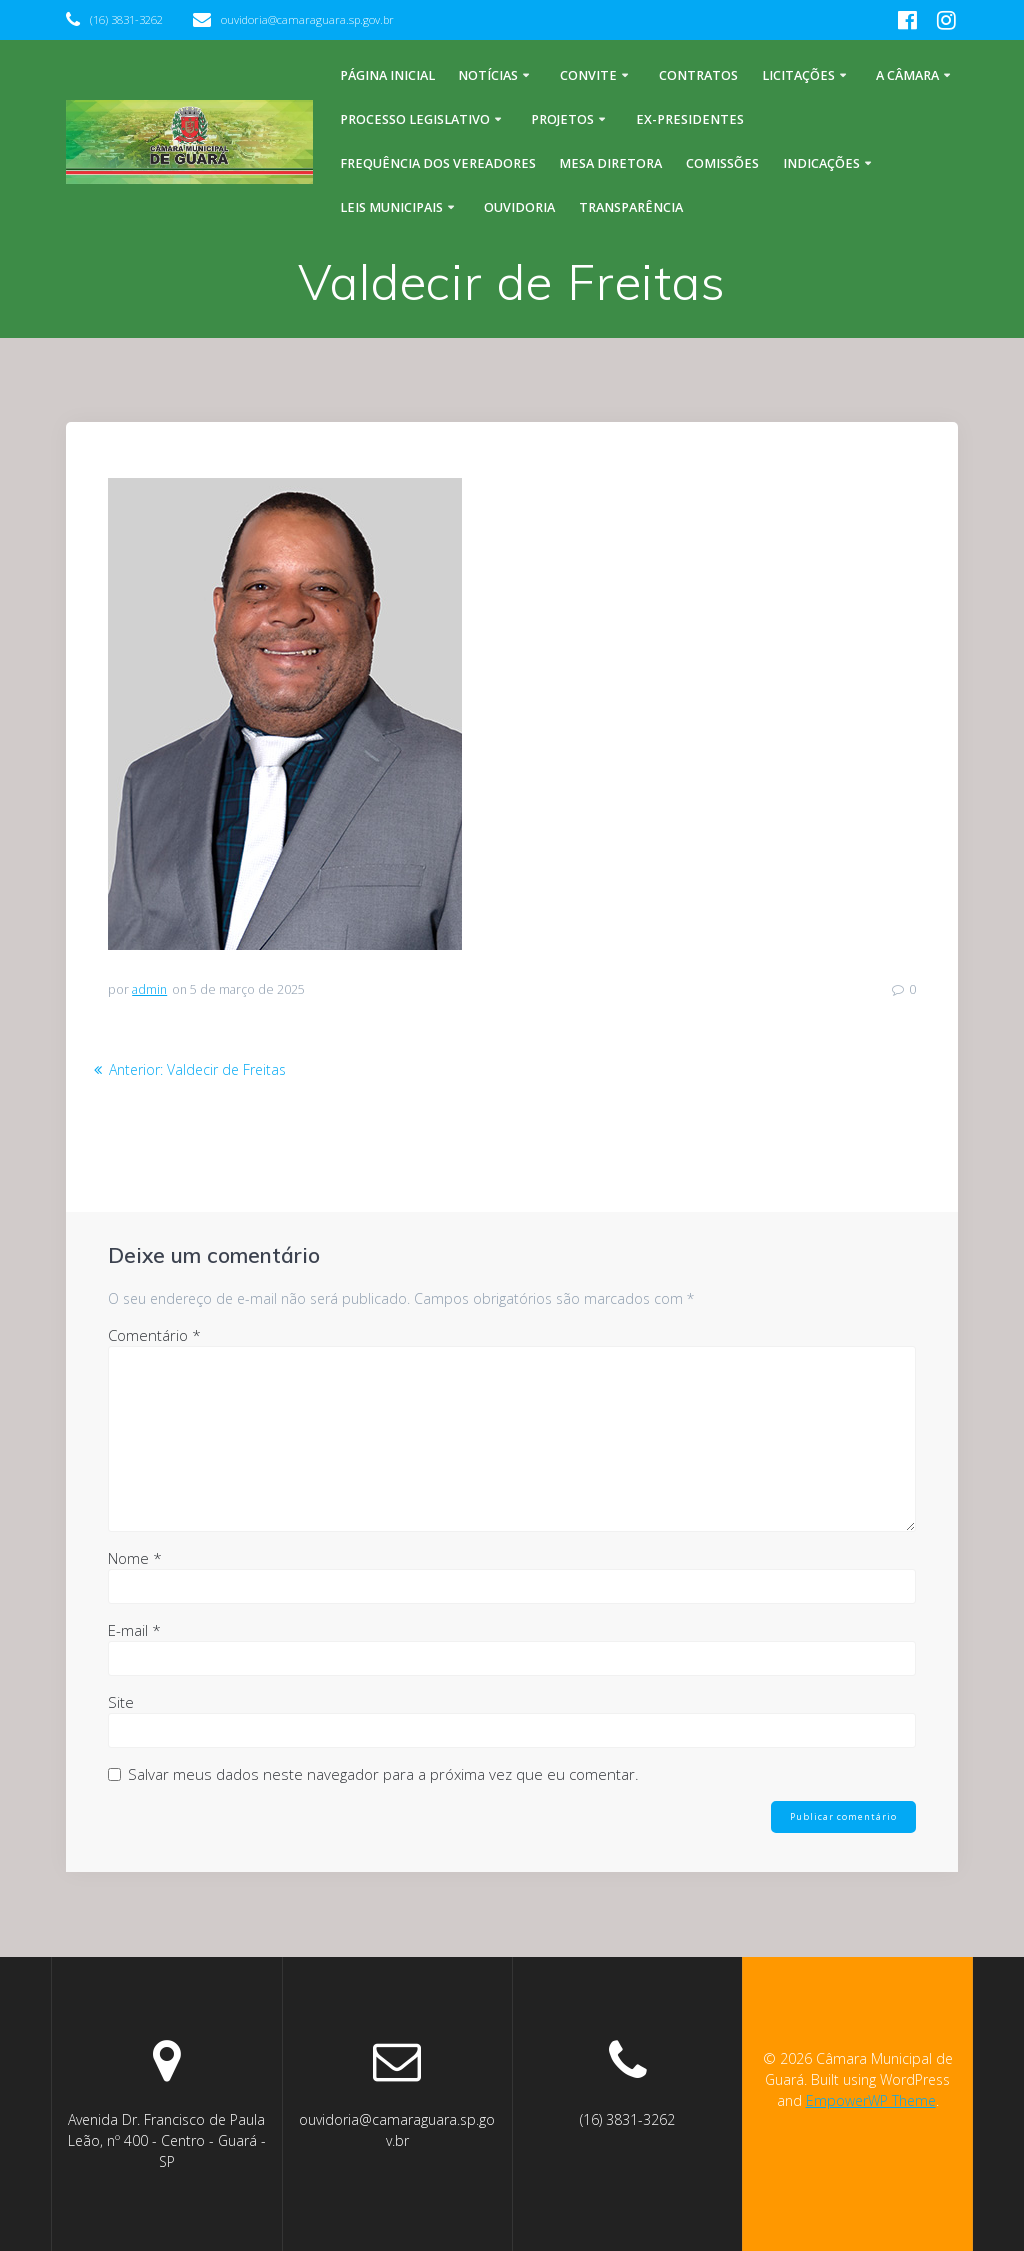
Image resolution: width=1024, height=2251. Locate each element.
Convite (588, 75)
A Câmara (907, 75)
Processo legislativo (415, 119)
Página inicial (387, 75)
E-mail (134, 1630)
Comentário (154, 1335)
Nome (135, 1558)
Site (121, 1702)
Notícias (488, 75)
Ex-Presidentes (690, 119)
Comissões (722, 163)
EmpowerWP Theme (871, 2100)
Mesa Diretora (610, 163)
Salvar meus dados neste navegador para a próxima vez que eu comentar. (383, 1774)
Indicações (821, 163)
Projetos (562, 119)
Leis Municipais (391, 207)
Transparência (631, 207)
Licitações (798, 75)
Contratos (698, 75)
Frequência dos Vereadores (438, 163)
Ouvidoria (519, 207)
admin (149, 989)
